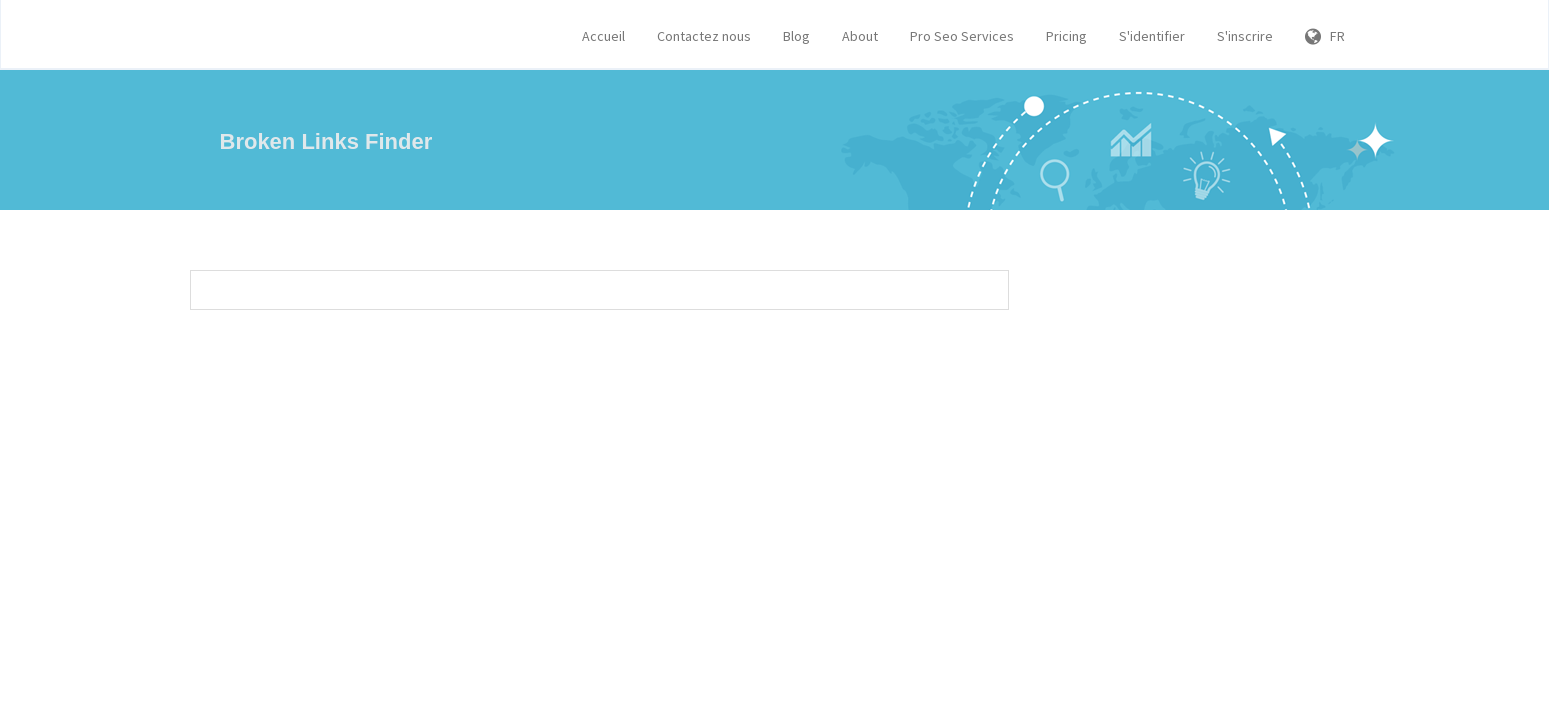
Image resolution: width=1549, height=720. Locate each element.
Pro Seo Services (962, 36)
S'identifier (1152, 36)
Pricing (1066, 36)
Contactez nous (704, 36)
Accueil (603, 36)
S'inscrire (1245, 36)
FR (1325, 36)
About (860, 36)
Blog (796, 36)
